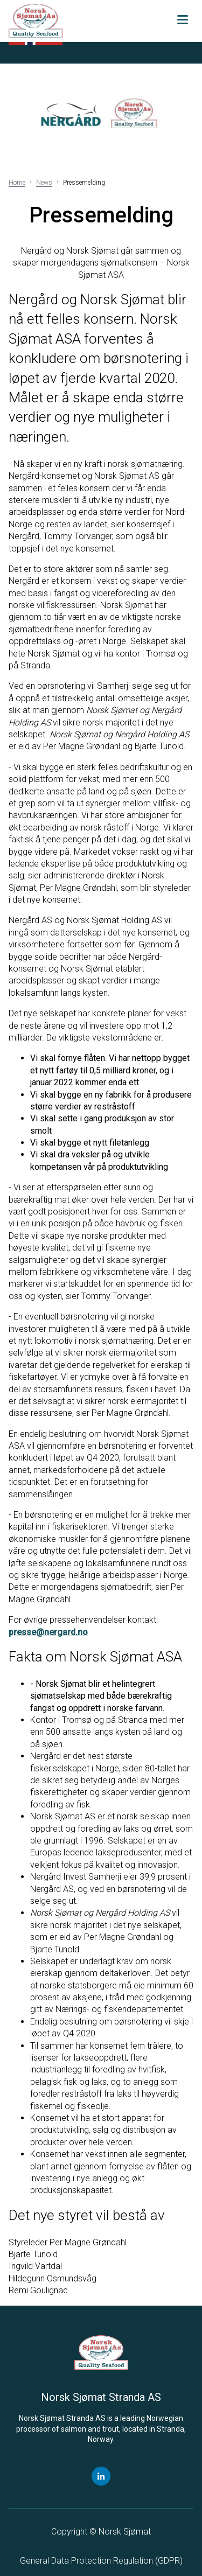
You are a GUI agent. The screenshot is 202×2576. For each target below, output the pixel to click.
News (44, 182)
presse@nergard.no (48, 1632)
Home (17, 182)
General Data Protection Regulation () (101, 2561)
